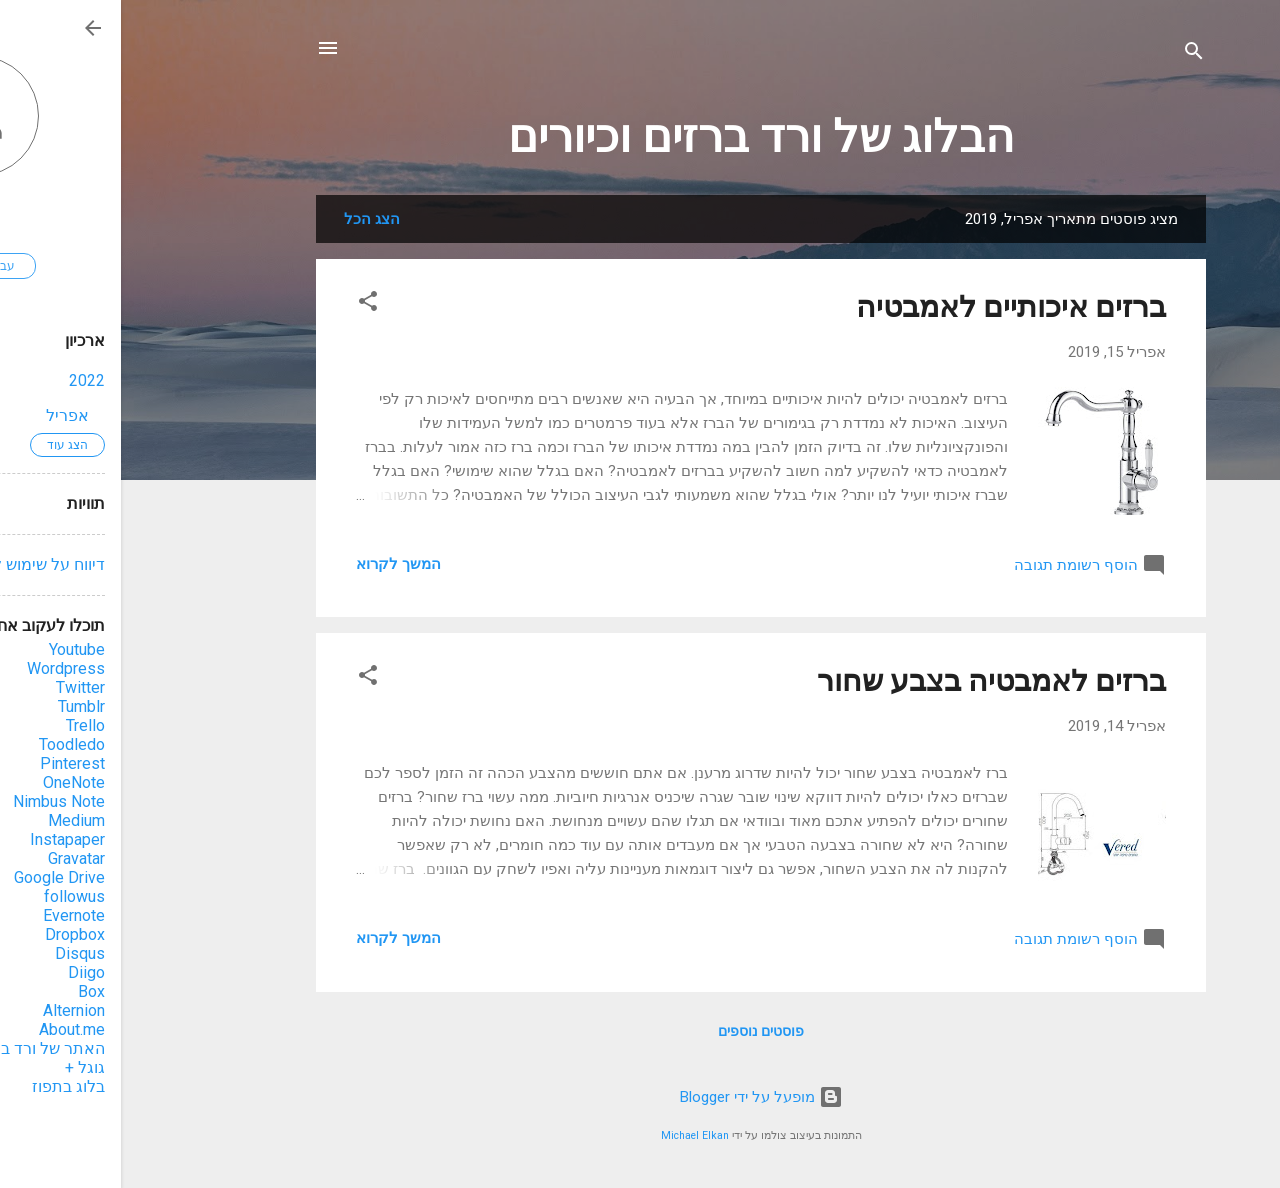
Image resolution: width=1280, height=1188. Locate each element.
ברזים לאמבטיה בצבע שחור (870, 680)
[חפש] (1073, 54)
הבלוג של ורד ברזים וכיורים (640, 136)
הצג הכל (251, 219)
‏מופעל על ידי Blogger (640, 1097)
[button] (247, 304)
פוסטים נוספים (640, 1031)
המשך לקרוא (277, 564)
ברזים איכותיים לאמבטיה (890, 306)
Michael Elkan (574, 1135)
